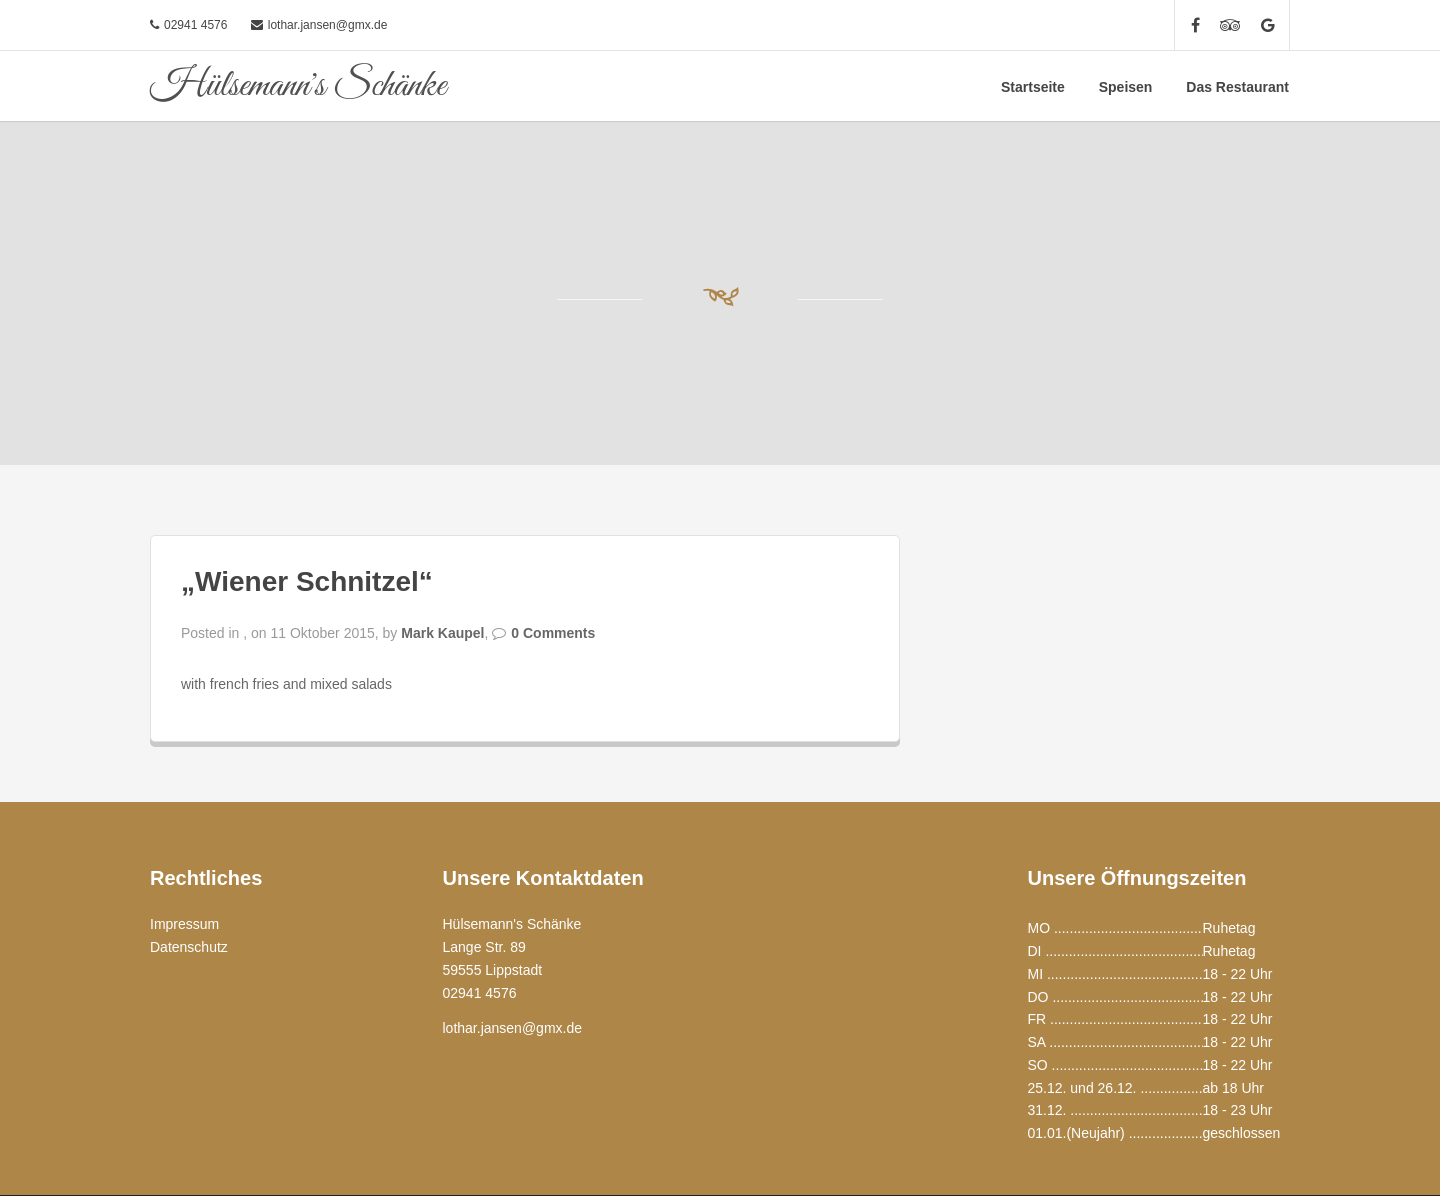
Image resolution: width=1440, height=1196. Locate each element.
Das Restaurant (1237, 87)
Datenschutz (189, 947)
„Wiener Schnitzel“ (307, 581)
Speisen (1126, 87)
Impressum (184, 924)
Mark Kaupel (442, 633)
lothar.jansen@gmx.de (328, 25)
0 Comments (553, 633)
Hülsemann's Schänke (298, 86)
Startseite (1033, 87)
